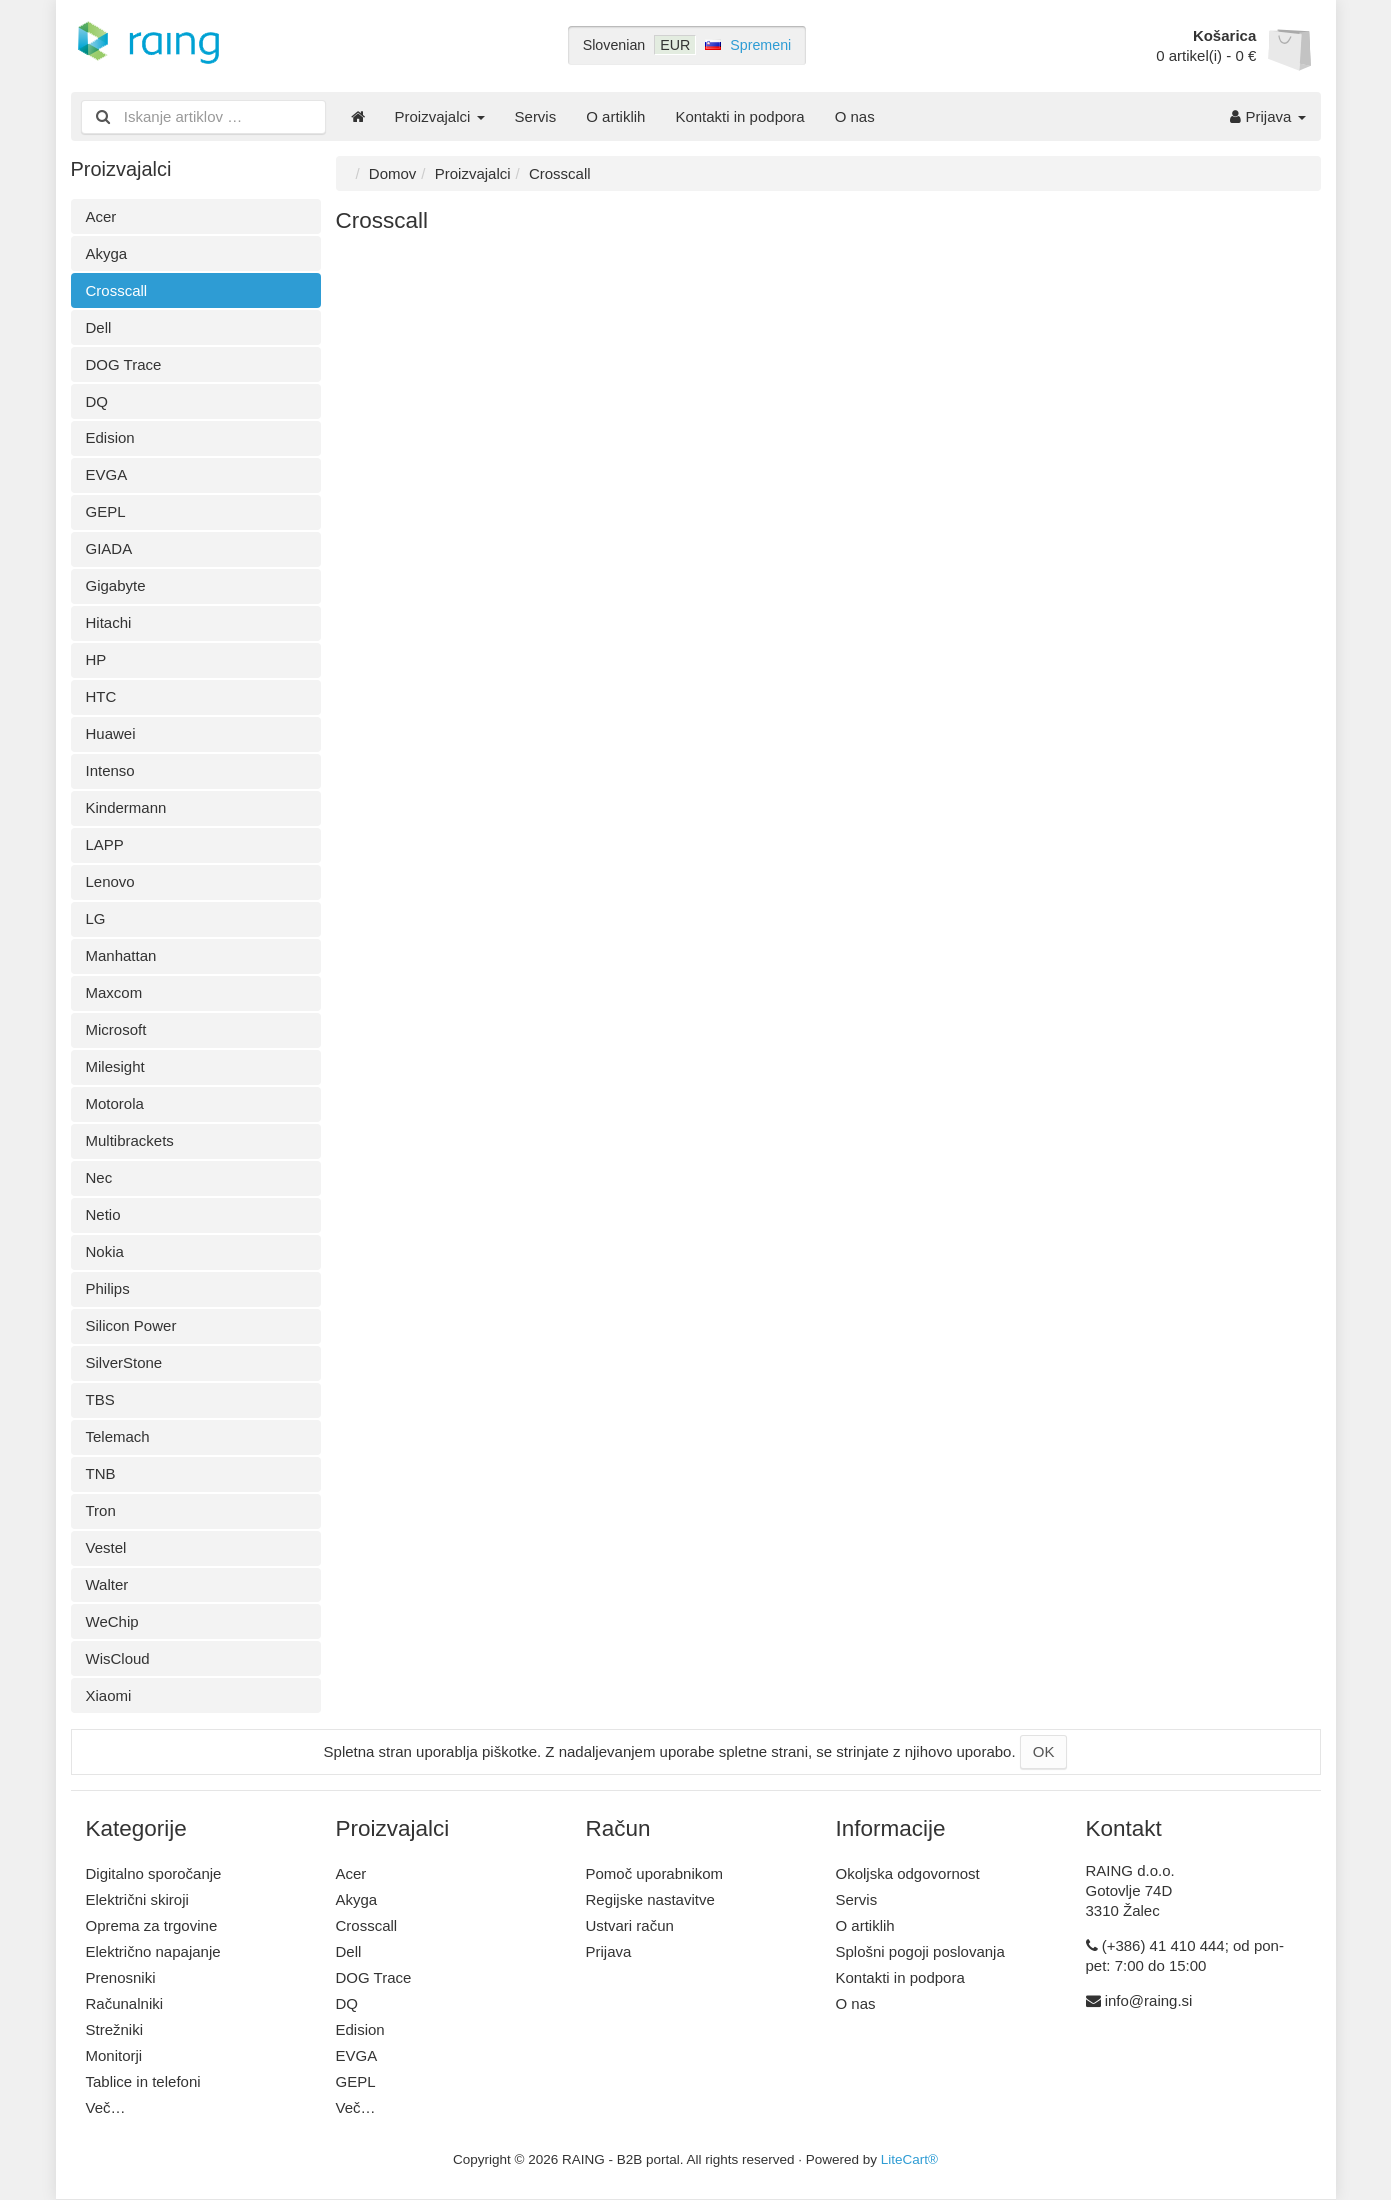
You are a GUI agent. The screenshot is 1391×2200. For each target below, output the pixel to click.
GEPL (106, 511)
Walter (107, 1584)
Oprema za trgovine (152, 1925)
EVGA (107, 474)
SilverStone (124, 1362)
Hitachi (109, 622)
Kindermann (126, 807)
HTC (101, 696)
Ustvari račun (630, 1925)
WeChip (112, 1621)
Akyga (107, 253)
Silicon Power (131, 1325)
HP (96, 659)
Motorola (115, 1103)
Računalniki (125, 2003)
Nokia (105, 1251)
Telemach (118, 1436)
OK (1044, 1751)
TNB (101, 1473)
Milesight (115, 1066)
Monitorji (114, 2055)
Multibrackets (130, 1140)
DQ (97, 401)
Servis (536, 116)
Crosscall (117, 290)
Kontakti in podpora (739, 116)
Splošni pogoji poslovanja (920, 1951)
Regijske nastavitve (650, 1899)
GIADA (109, 548)
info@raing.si (1149, 2000)
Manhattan (121, 955)
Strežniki (115, 2029)
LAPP (105, 844)
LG (96, 918)
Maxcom (114, 992)
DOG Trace (124, 364)
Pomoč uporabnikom (655, 1873)
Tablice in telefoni (143, 2081)
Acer (101, 216)
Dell (99, 327)
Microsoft (116, 1029)
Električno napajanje (153, 1951)
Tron (101, 1510)
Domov (393, 173)
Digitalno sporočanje (154, 1873)
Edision (110, 437)
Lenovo (110, 881)
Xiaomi (109, 1695)
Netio (103, 1214)
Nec (99, 1177)
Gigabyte (116, 585)
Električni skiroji (137, 1899)
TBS (100, 1399)
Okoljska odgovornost (908, 1873)
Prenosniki (121, 1977)
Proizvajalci (440, 116)
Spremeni (760, 45)
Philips (108, 1288)
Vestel (106, 1547)
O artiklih (615, 116)
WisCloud (118, 1658)
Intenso (110, 770)
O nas (855, 116)
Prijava (1267, 116)
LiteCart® (909, 2159)
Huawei (111, 733)
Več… (106, 2107)
